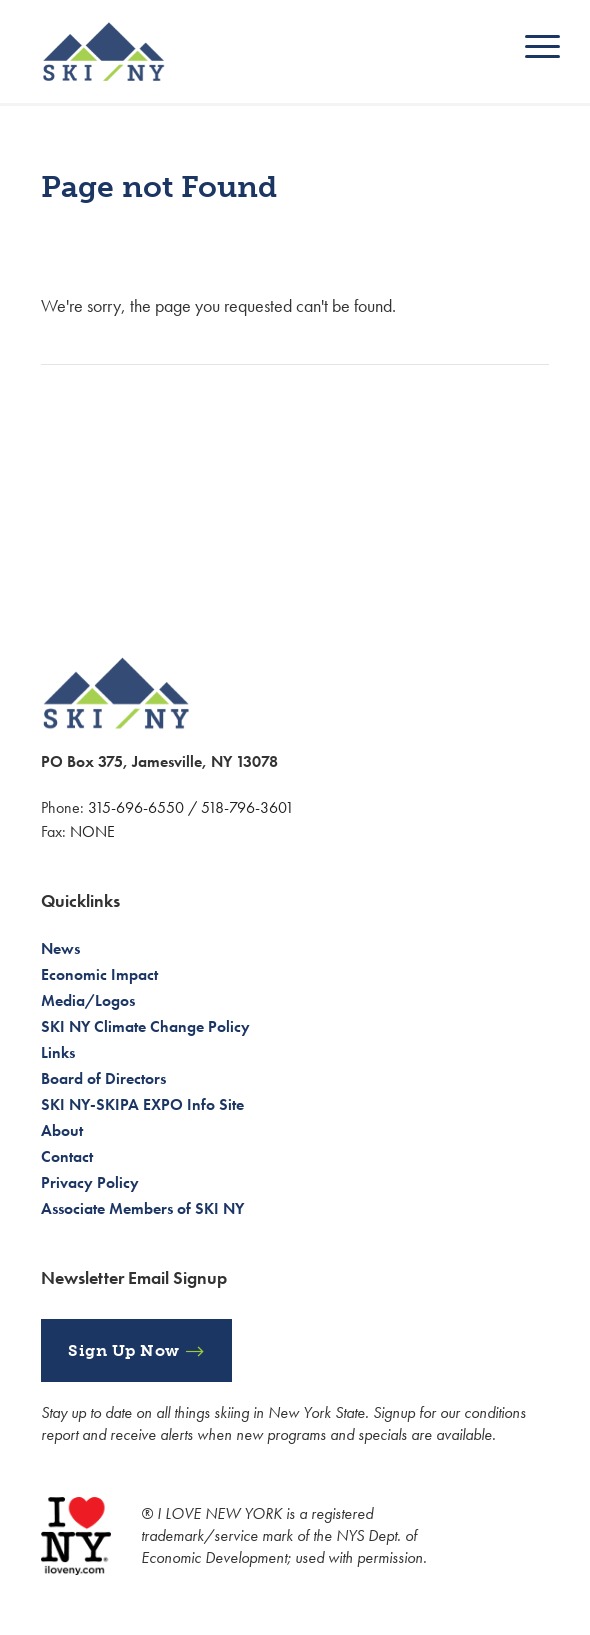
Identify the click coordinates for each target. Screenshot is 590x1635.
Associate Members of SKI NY (142, 1208)
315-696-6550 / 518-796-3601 (191, 807)
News (60, 948)
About (62, 1130)
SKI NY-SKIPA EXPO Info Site (142, 1104)
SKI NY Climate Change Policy (145, 1026)
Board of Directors (103, 1078)
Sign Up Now (124, 1350)
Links (58, 1052)
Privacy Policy (90, 1182)
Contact (67, 1156)
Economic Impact (99, 974)
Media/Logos (88, 1000)
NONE (92, 831)
